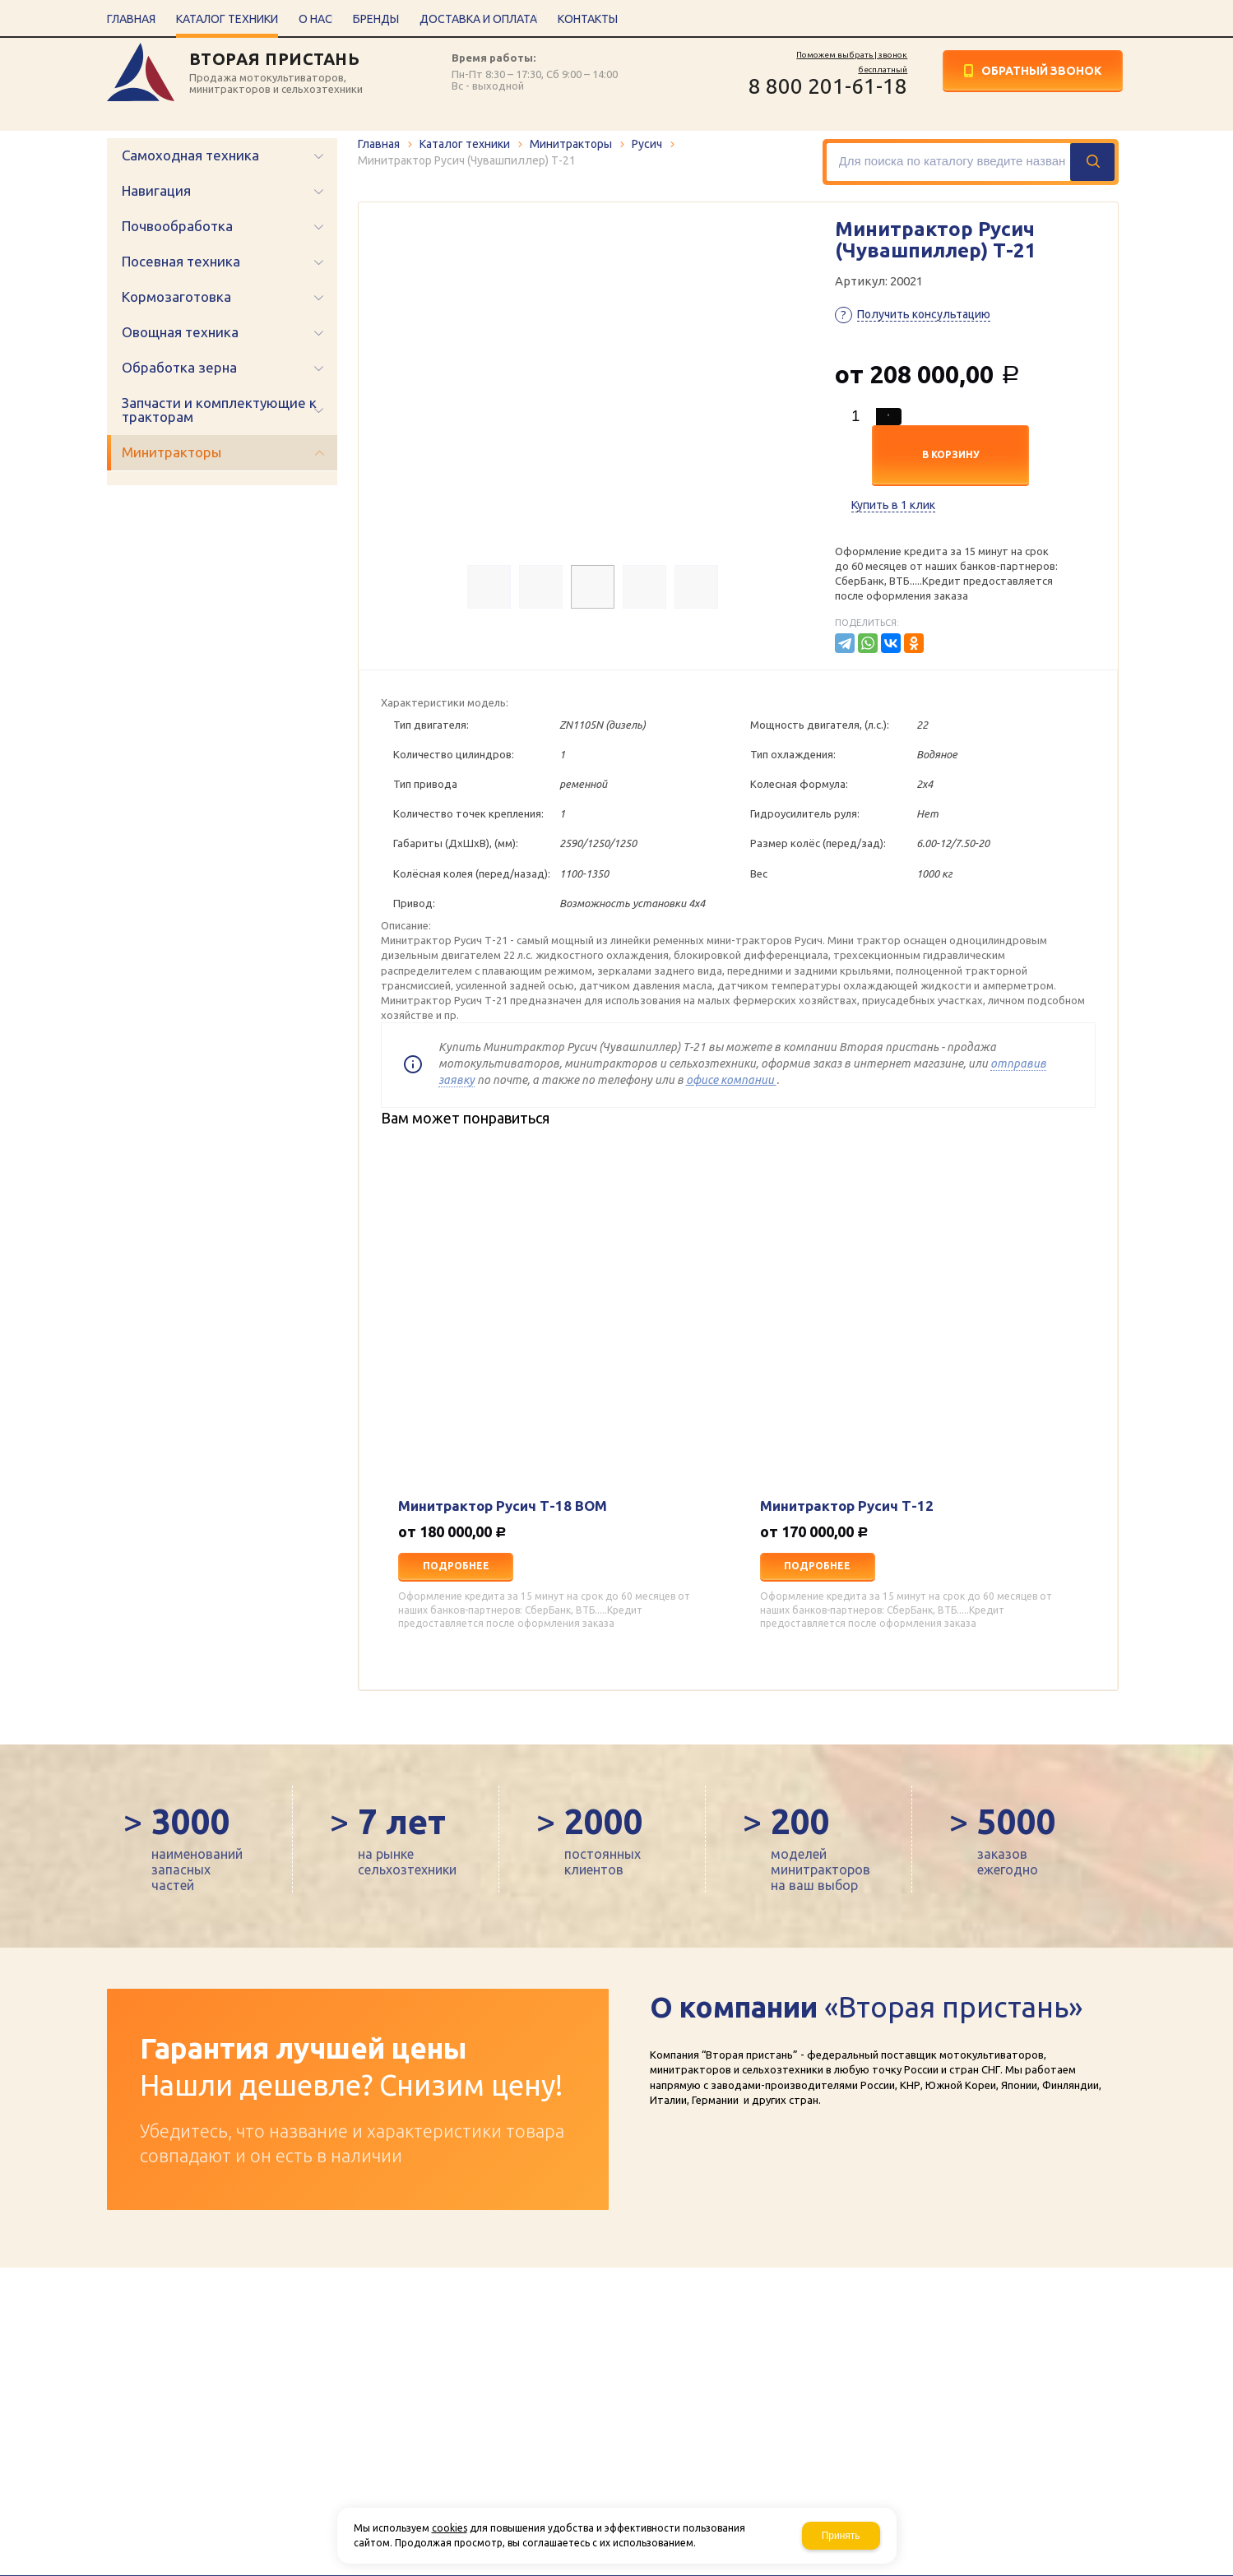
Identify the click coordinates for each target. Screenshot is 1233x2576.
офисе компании (731, 1079)
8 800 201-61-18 (828, 86)
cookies (449, 2528)
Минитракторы (571, 144)
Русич (647, 144)
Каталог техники (464, 144)
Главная (379, 144)
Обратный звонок (1041, 70)
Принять (841, 2535)
